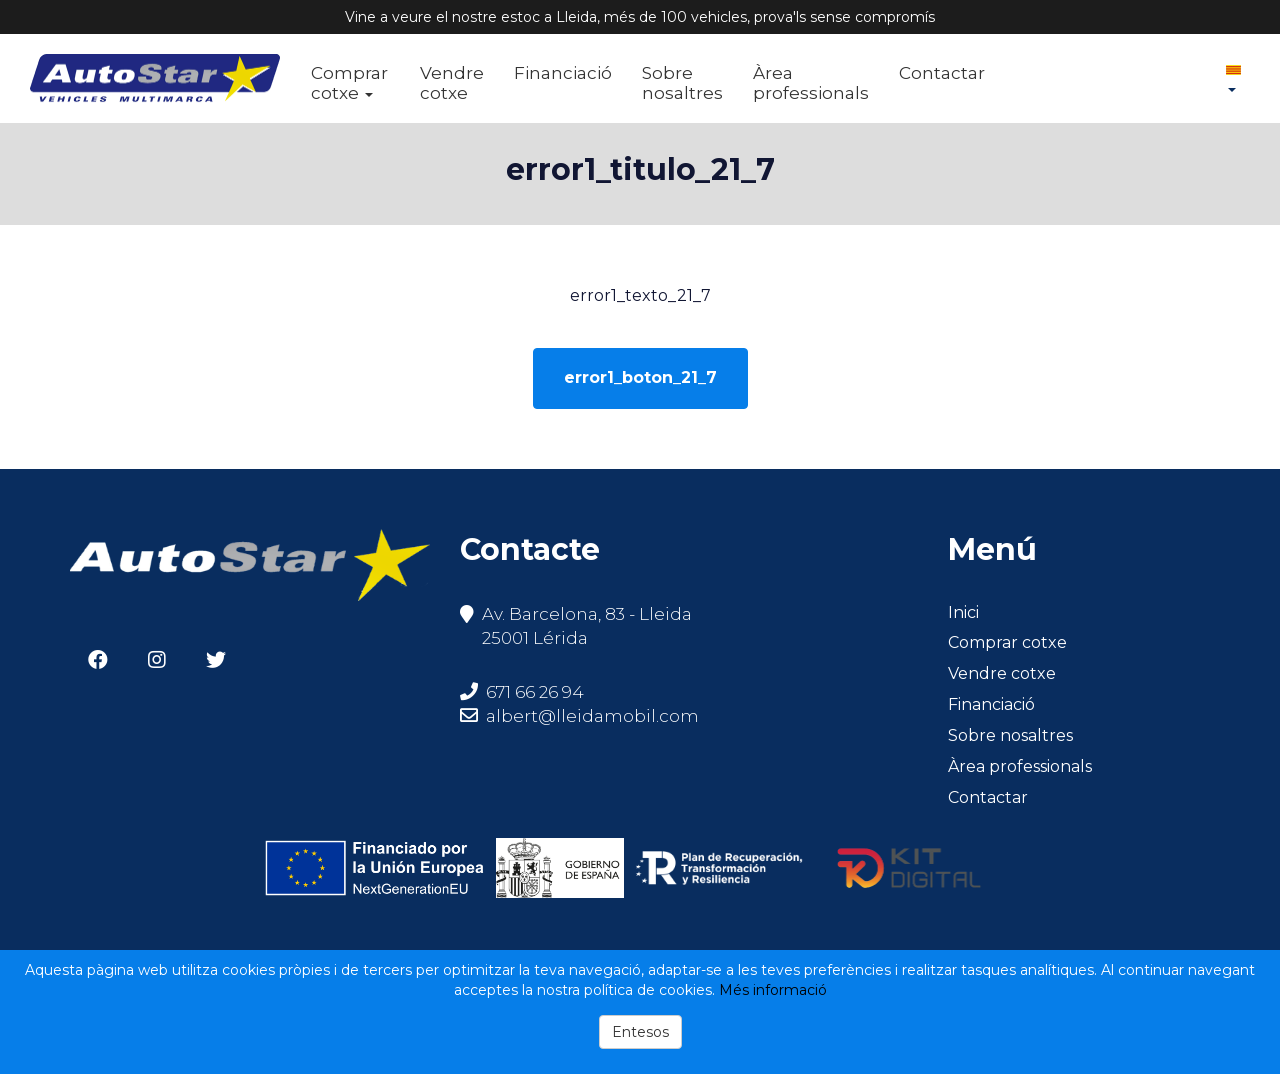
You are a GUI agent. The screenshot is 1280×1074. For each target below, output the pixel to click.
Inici (963, 612)
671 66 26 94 (522, 692)
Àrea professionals (811, 83)
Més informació (773, 990)
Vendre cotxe (452, 83)
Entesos (640, 1032)
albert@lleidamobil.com (592, 716)
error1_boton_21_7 (640, 377)
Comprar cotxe (349, 83)
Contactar (942, 73)
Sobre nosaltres (682, 83)
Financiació (563, 73)
